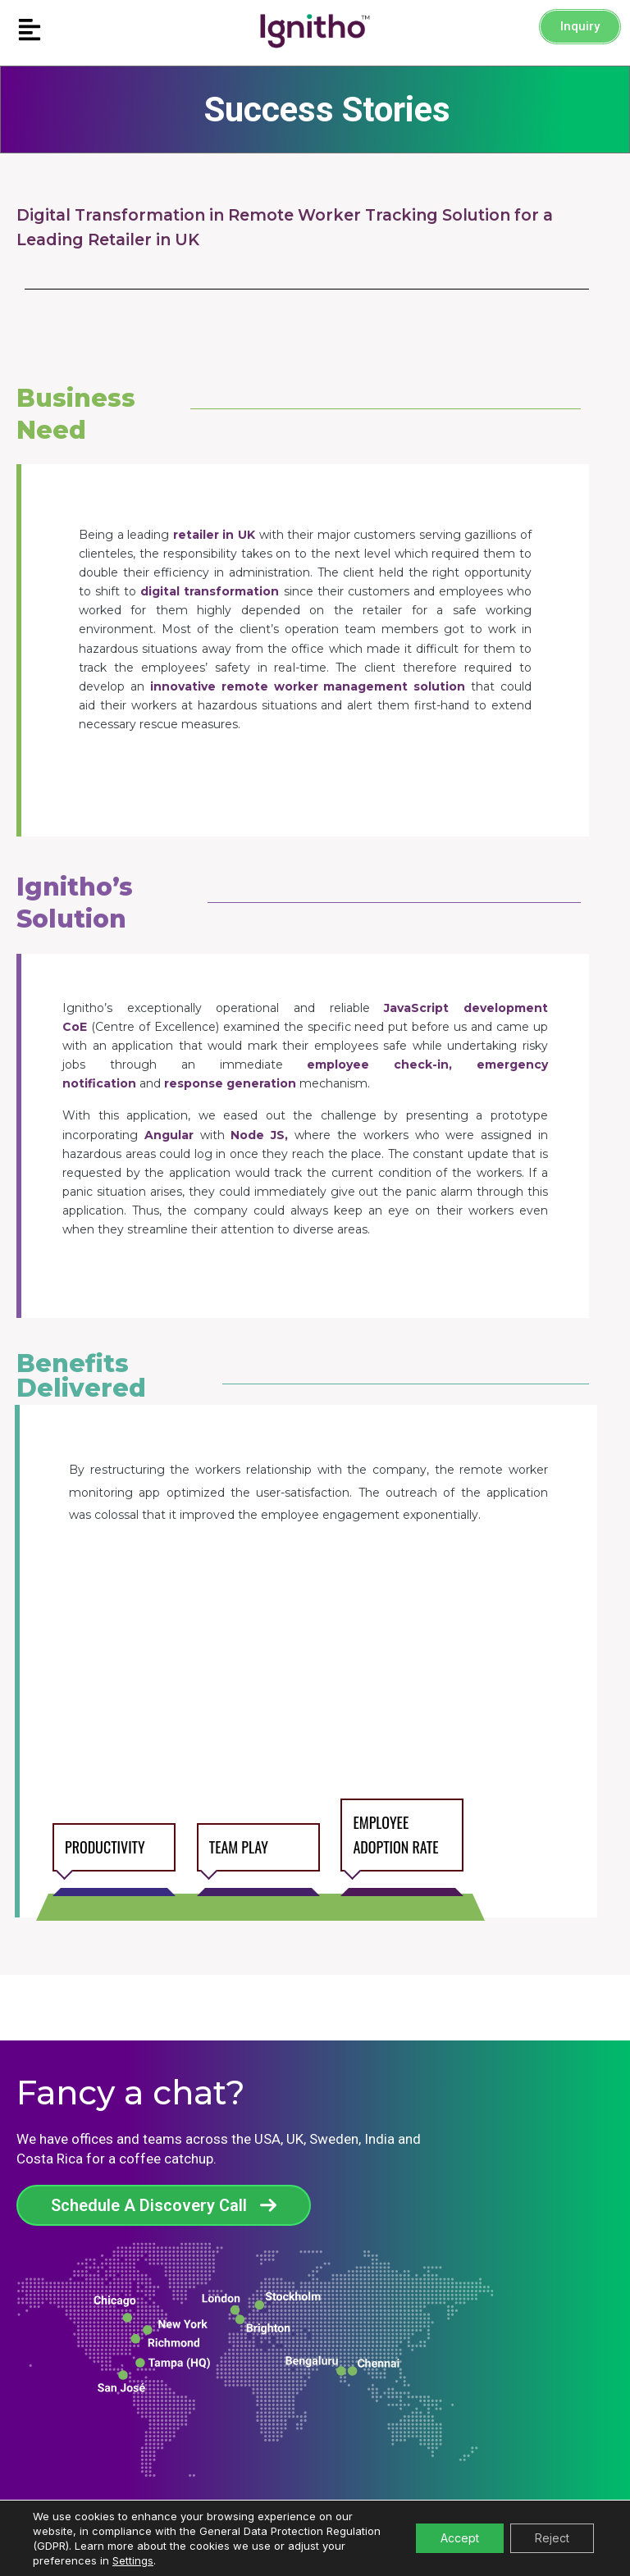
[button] (78, 30)
